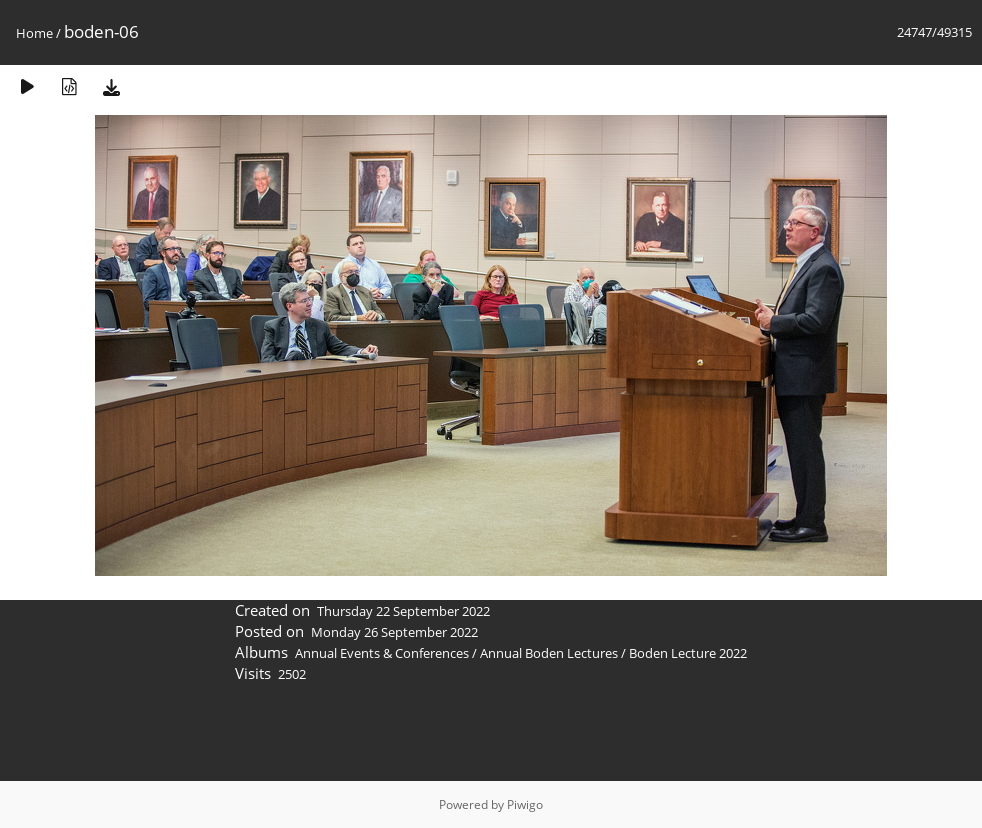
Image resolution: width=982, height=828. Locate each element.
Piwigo (525, 804)
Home (34, 33)
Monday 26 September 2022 (394, 632)
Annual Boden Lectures (549, 653)
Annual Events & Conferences (382, 653)
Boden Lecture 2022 (688, 653)
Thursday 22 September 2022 (403, 611)
